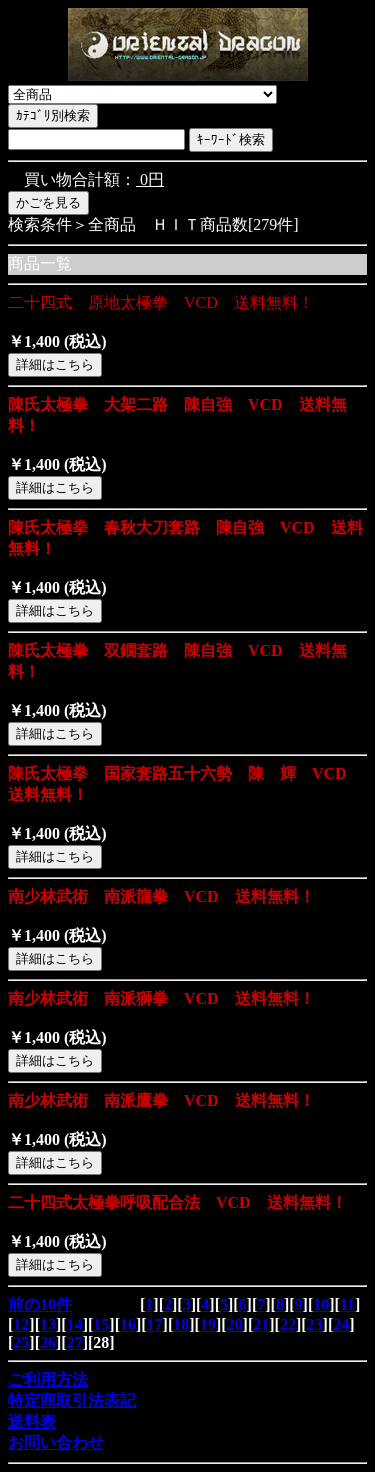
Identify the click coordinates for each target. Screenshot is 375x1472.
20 (235, 1324)
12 (21, 1324)
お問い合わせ (56, 1442)
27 (75, 1342)
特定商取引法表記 (72, 1400)
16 (128, 1324)
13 (48, 1324)
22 (288, 1324)
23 (315, 1324)
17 (155, 1324)
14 (75, 1324)
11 (347, 1304)
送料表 (32, 1421)
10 (321, 1304)
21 (261, 1324)
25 (21, 1342)
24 (341, 1324)
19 (208, 1324)
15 (101, 1324)
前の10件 (40, 1304)
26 (48, 1342)
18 (181, 1324)
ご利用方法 (48, 1379)
